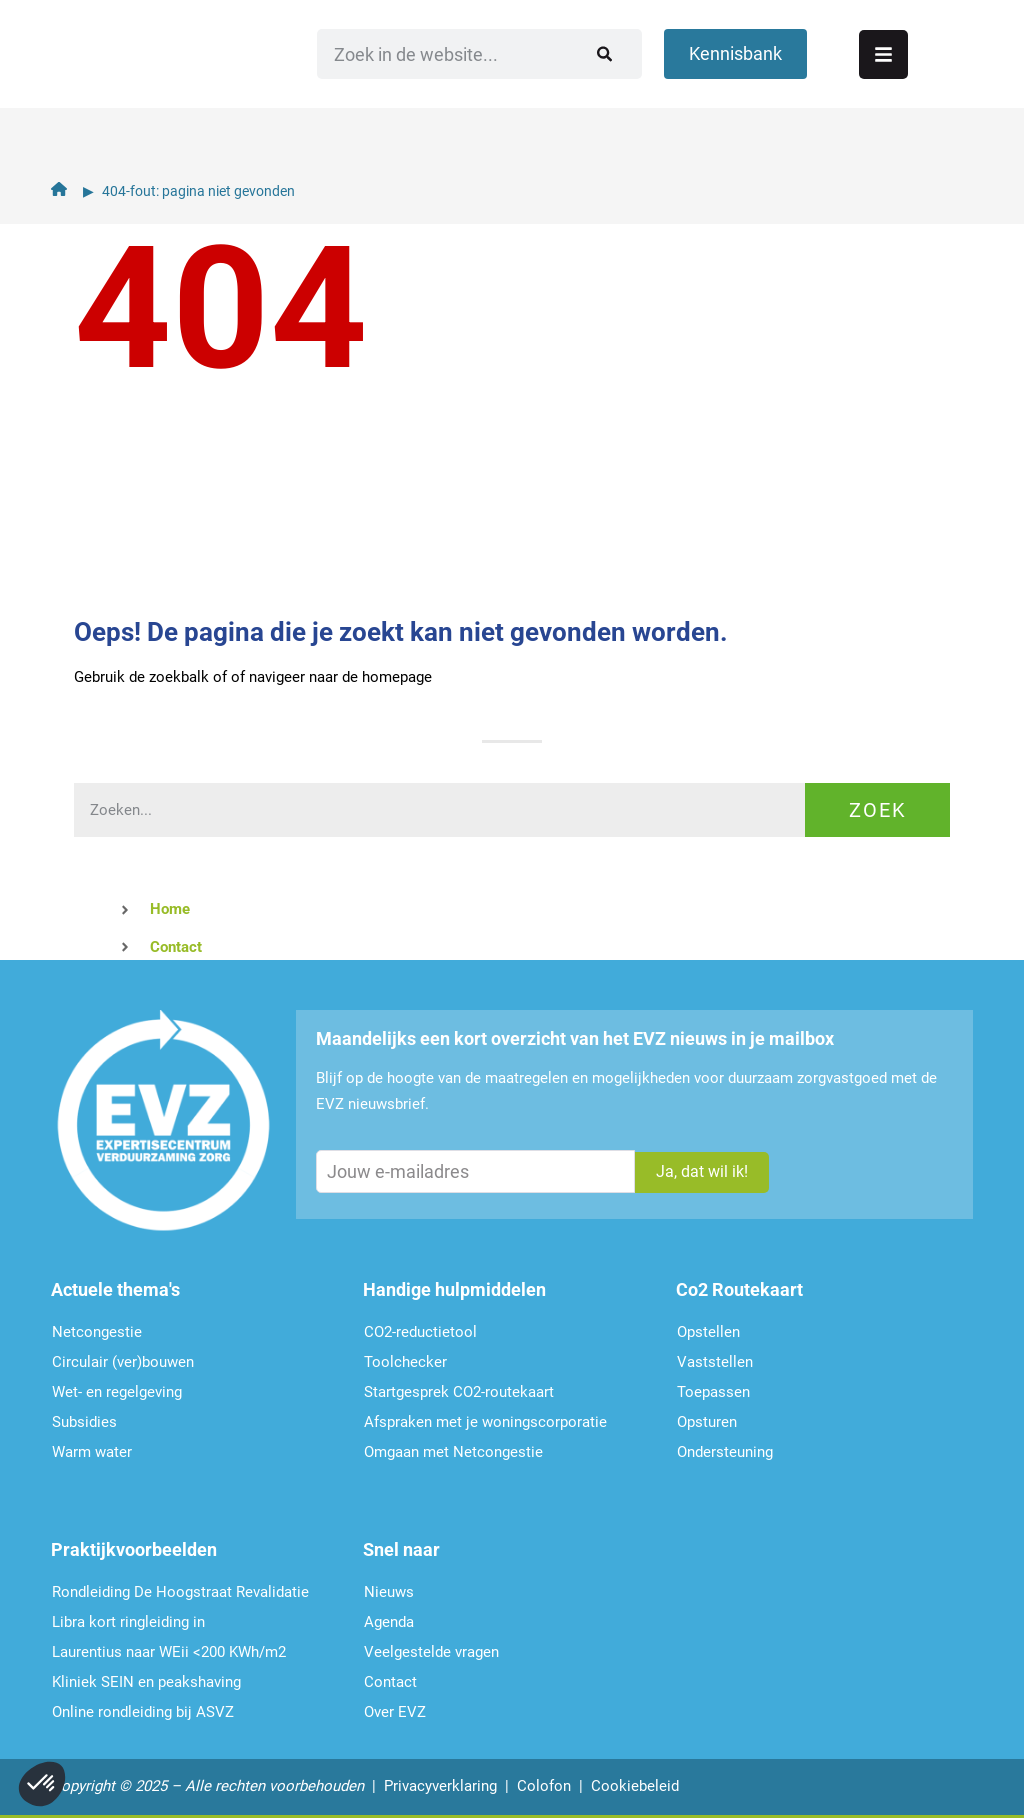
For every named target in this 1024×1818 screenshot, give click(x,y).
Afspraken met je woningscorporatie (485, 1422)
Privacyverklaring (440, 1786)
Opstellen (708, 1332)
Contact (390, 1682)
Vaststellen (715, 1362)
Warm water (92, 1452)
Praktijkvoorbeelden (134, 1549)
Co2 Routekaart (739, 1289)
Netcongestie (97, 1332)
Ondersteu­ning (725, 1452)
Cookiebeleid (635, 1786)
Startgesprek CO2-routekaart (459, 1392)
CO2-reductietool (420, 1332)
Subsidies (84, 1422)
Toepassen (713, 1392)
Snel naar (401, 1549)
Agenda (389, 1622)
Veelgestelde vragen (431, 1652)
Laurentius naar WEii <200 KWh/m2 (169, 1652)
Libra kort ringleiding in (128, 1622)
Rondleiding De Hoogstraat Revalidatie (180, 1592)
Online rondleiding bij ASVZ (143, 1712)
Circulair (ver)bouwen (123, 1362)
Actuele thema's (115, 1289)
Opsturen (707, 1422)
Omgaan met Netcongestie (453, 1452)
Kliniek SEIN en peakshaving (146, 1682)
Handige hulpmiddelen (454, 1289)
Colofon (544, 1786)
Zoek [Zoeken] (878, 810)
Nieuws (389, 1592)
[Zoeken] (560, 85)
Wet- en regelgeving (117, 1392)
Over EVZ (395, 1712)
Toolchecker (405, 1362)
